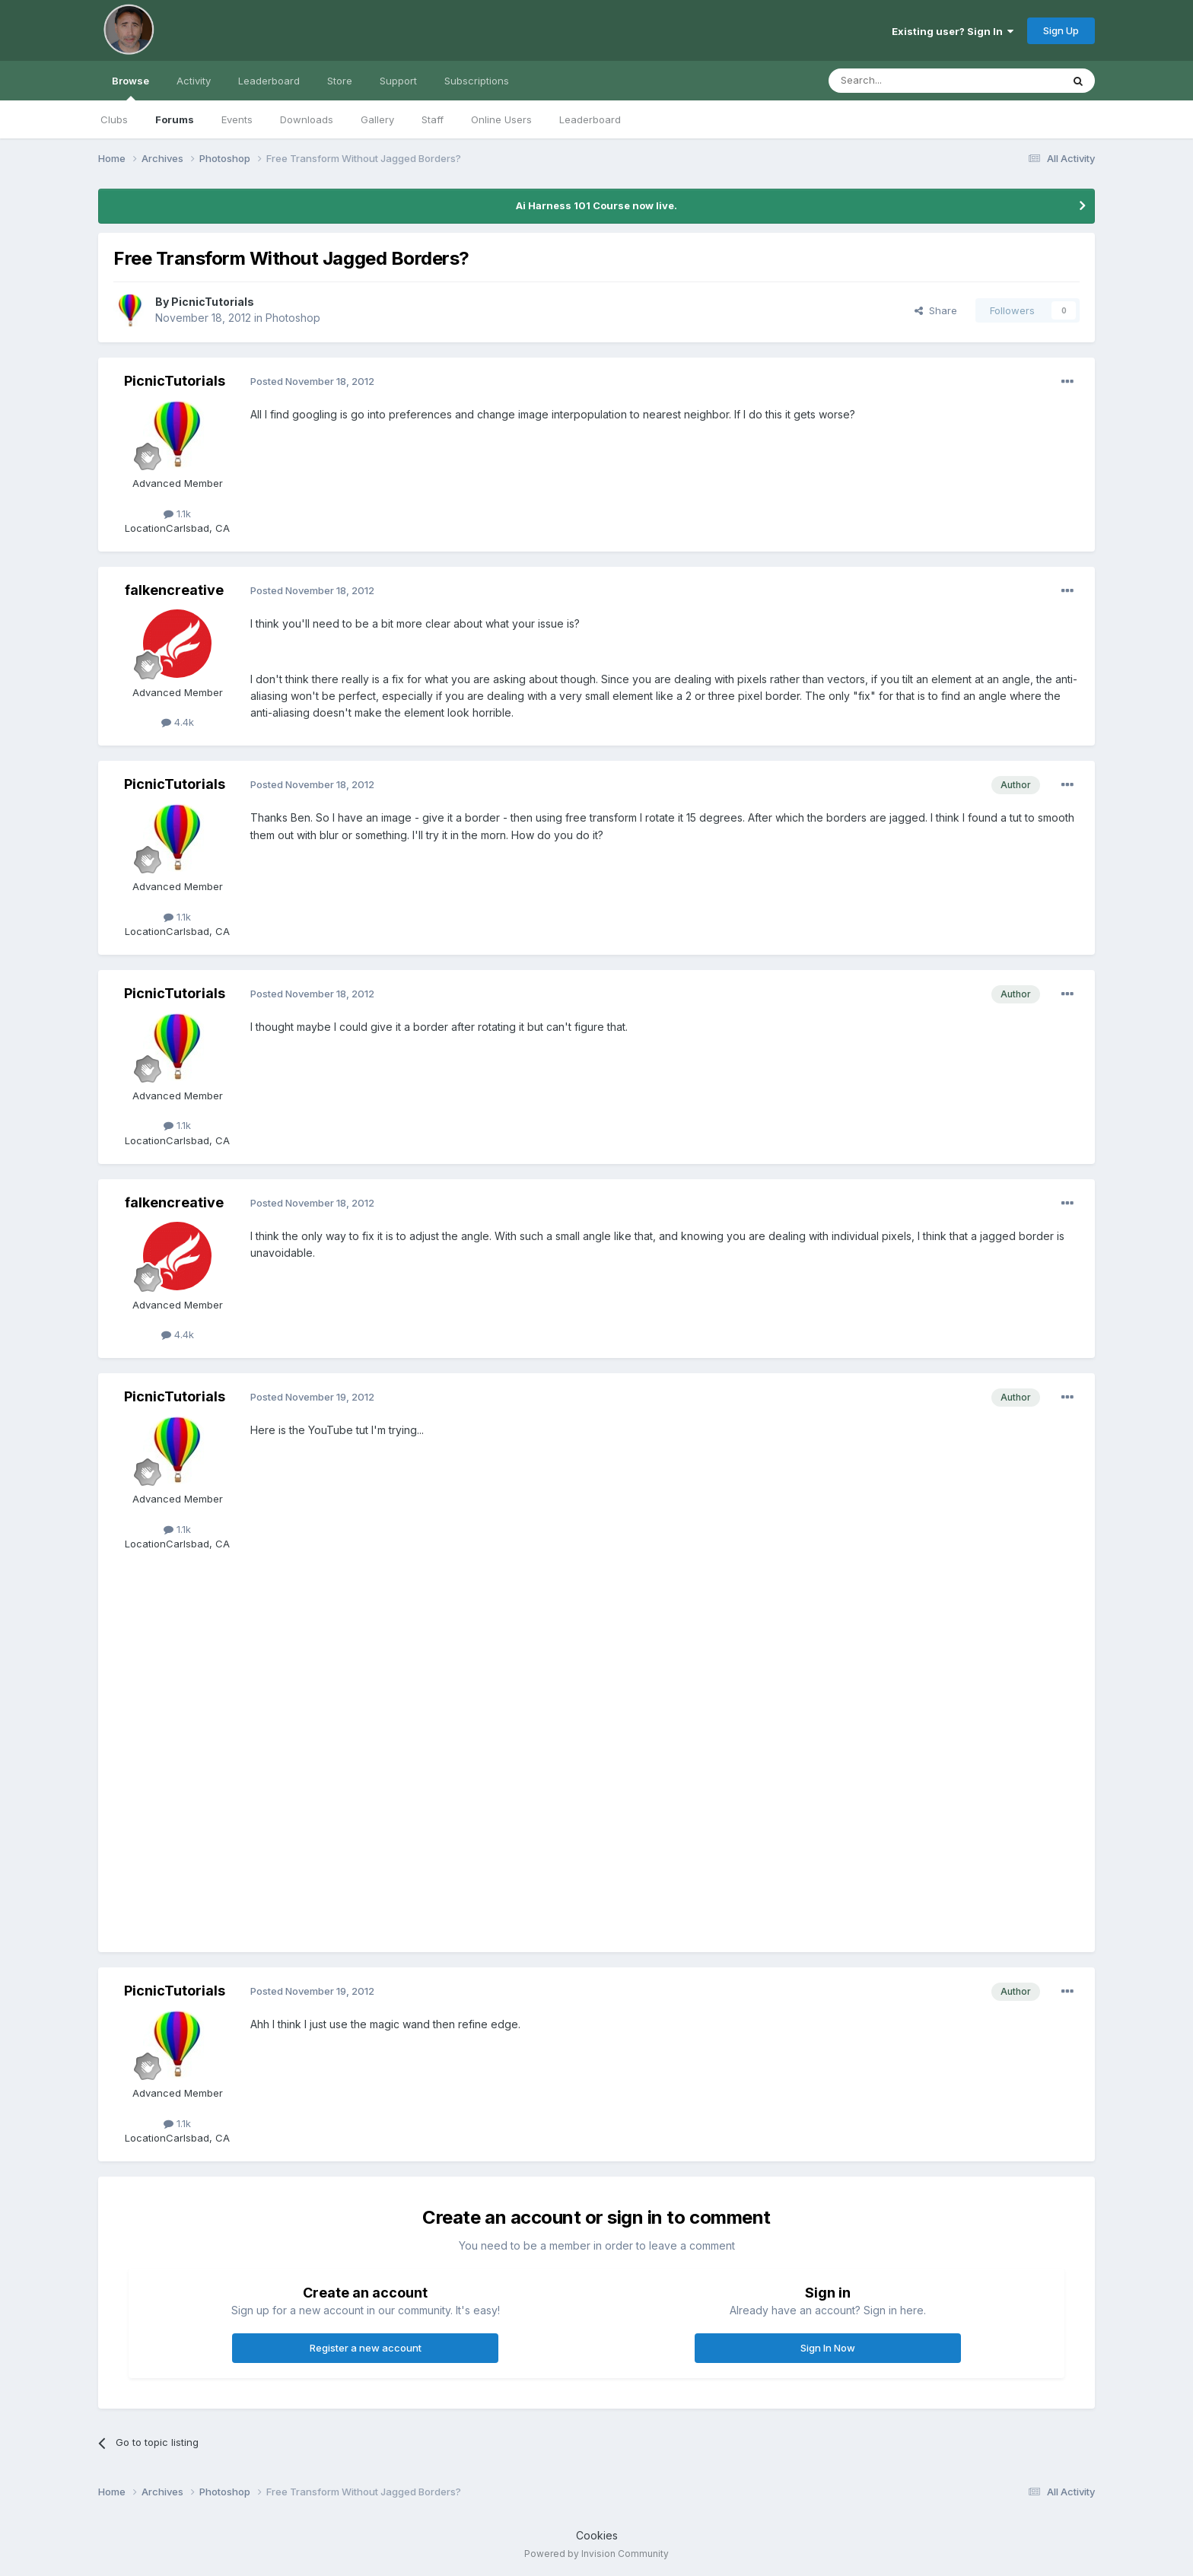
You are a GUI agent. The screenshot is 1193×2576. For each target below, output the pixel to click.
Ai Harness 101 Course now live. (596, 205)
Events (237, 119)
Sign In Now (827, 2348)
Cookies (597, 2535)
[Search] (906, 80)
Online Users (501, 119)
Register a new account (366, 2348)
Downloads (306, 119)
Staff (433, 119)
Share (936, 310)
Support (398, 81)
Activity (194, 81)
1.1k (177, 513)
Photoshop (293, 317)
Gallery (377, 119)
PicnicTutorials (212, 301)
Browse (130, 87)
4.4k (177, 722)
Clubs (114, 119)
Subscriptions (476, 81)
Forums (174, 119)
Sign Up (1061, 30)
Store (339, 81)
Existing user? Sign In (952, 31)
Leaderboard (590, 119)
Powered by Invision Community (596, 2553)
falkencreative (174, 590)
